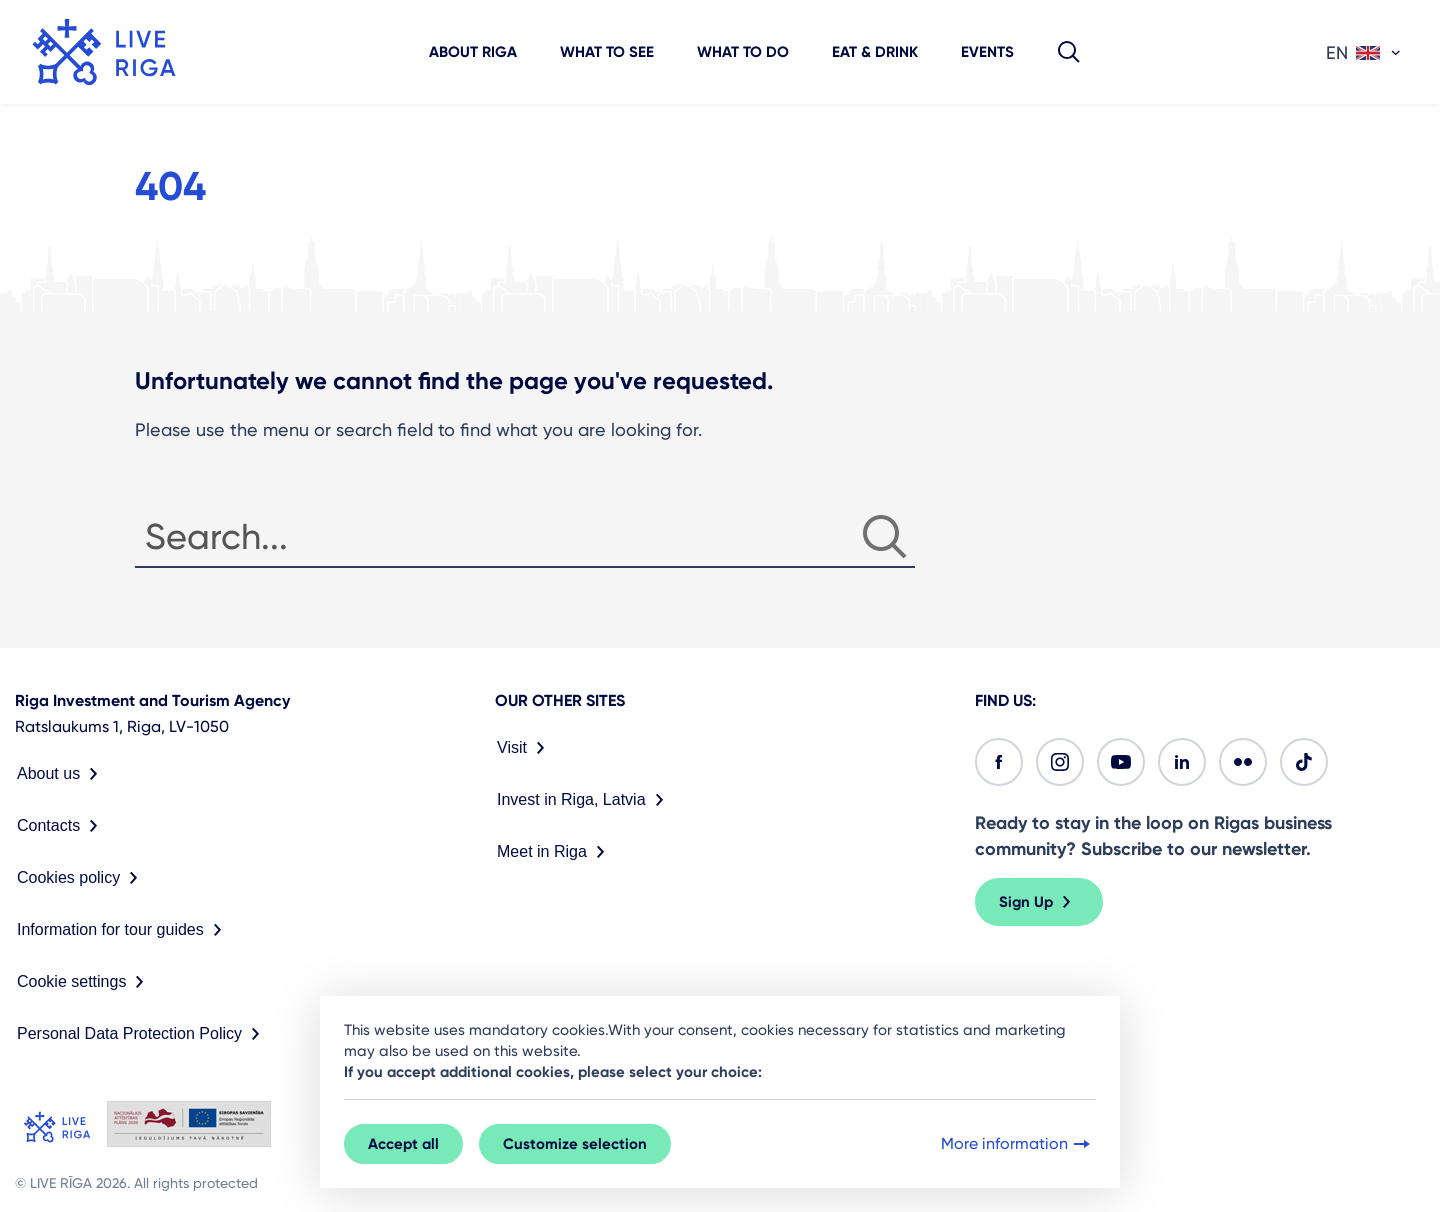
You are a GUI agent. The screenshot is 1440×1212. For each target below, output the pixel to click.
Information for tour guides (123, 930)
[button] (1069, 52)
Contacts (61, 826)
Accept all (403, 1144)
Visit (525, 748)
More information (1017, 1144)
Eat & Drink (875, 52)
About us (61, 774)
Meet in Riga (555, 852)
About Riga (473, 52)
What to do (743, 52)
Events (987, 52)
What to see (607, 52)
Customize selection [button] (575, 1144)
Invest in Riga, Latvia (584, 800)
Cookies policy (81, 878)
